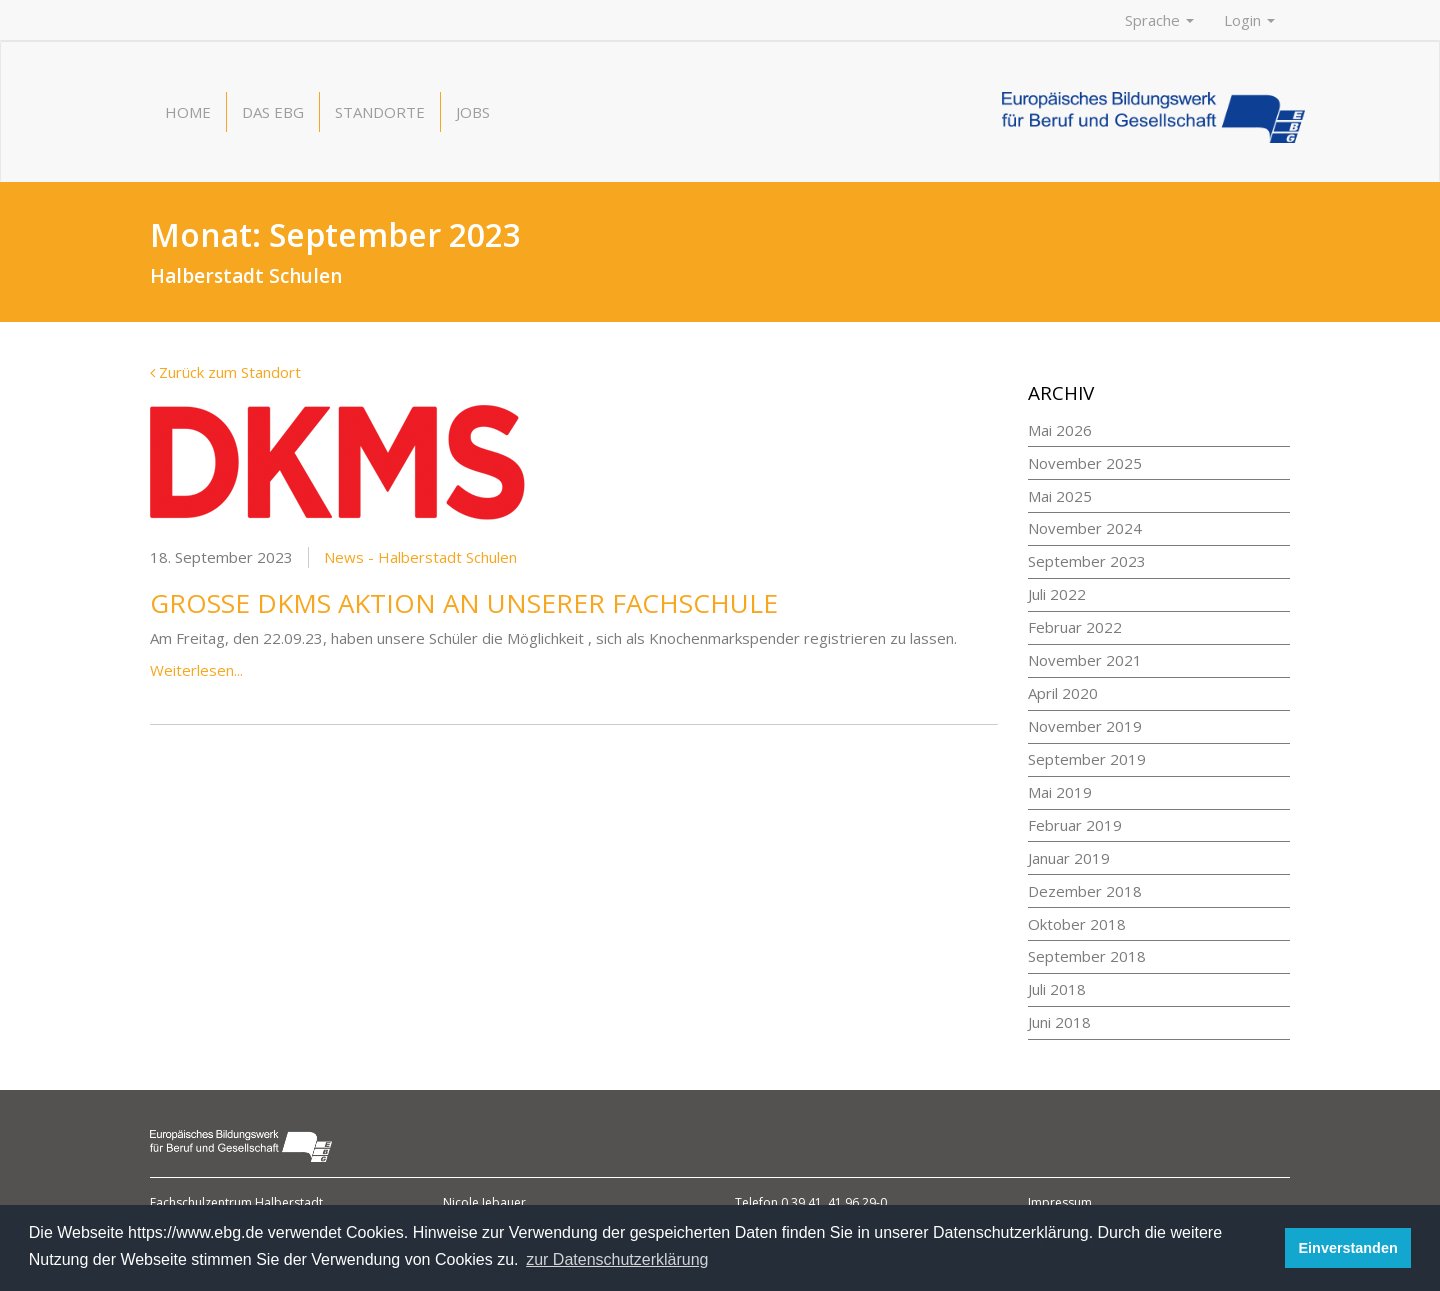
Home (188, 112)
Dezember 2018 (1085, 891)
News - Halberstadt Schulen (420, 557)
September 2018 (1087, 956)
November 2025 (1085, 463)
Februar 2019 (1075, 825)
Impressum (1060, 1202)
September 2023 (1087, 561)
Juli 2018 (1057, 989)
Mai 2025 (1060, 496)
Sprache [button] (1159, 20)
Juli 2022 (1057, 594)
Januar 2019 (1069, 858)
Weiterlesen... (196, 670)
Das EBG (273, 112)
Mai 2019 (1060, 792)
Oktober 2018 (1077, 924)
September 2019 (1087, 759)
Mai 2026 (1060, 430)
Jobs (473, 112)
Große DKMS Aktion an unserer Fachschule (464, 603)
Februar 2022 (1075, 627)
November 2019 (1085, 726)
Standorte (380, 112)
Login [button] (1249, 20)
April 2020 (1063, 693)
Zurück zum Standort (225, 372)
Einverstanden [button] (1348, 1248)
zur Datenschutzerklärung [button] (617, 1259)
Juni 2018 (1059, 1022)
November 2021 (1085, 660)
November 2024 (1085, 528)
